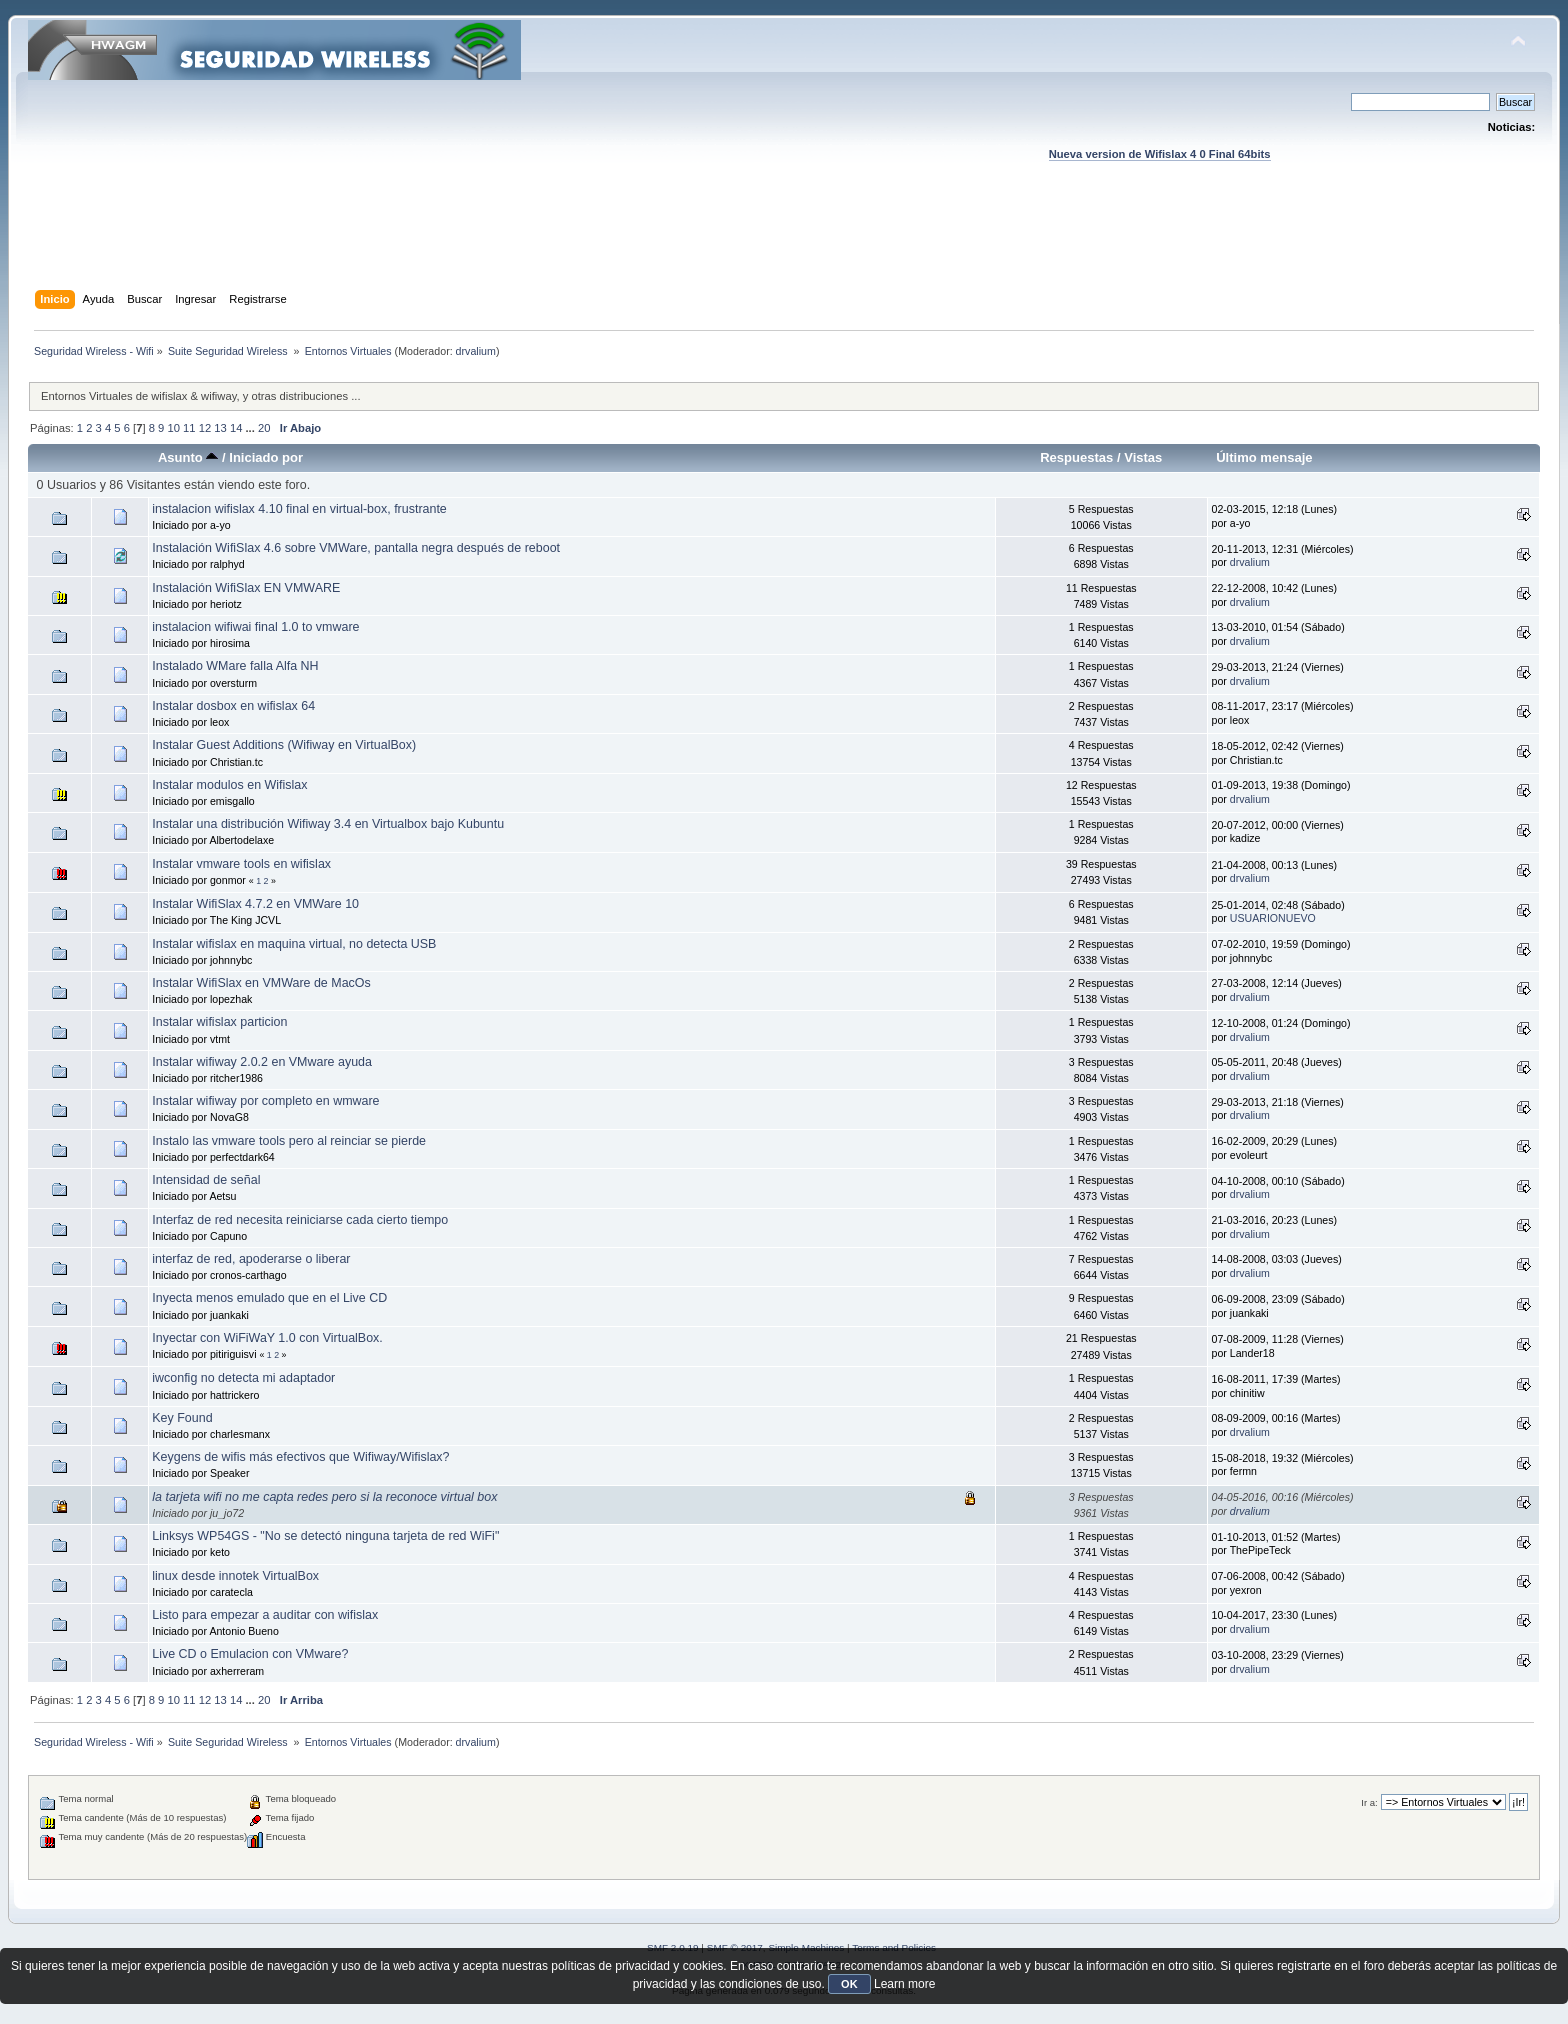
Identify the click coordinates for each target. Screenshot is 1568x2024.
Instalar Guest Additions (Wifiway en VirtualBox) (284, 745)
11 (189, 428)
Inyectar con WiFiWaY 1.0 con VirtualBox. (267, 1338)
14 (236, 428)
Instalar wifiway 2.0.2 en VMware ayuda (262, 1062)
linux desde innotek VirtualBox (235, 1576)
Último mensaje (1264, 457)
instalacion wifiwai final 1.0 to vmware (255, 627)
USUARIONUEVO (1273, 918)
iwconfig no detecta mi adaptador (243, 1378)
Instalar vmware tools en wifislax (241, 864)
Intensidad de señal (206, 1180)
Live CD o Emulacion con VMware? (250, 1654)
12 (205, 428)
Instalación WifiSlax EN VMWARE (246, 588)
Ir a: (1369, 1802)
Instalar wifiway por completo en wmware (265, 1101)
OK (849, 1984)
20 (264, 428)
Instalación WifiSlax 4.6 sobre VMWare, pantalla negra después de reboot (356, 548)
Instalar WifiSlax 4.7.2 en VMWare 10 (255, 904)
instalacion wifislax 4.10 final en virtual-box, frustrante (299, 509)
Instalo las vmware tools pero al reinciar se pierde (289, 1141)
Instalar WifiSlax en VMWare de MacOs (261, 983)
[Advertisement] (784, 245)
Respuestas (1076, 457)
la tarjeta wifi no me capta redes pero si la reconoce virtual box (324, 1497)
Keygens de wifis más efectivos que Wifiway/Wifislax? (300, 1457)
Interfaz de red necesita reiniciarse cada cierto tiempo (300, 1220)
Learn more (904, 1984)
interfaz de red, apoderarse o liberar (251, 1259)
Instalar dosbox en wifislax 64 (233, 706)
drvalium (476, 351)
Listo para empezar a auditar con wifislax (265, 1615)
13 (220, 428)
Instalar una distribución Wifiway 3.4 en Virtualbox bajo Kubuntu (328, 824)
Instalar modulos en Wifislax (229, 785)
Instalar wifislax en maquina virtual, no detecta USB (294, 944)
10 (173, 428)
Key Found (182, 1418)
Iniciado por (266, 457)
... (252, 428)
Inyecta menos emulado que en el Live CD (269, 1298)
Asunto (188, 457)
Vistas (1143, 457)
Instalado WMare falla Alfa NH (235, 666)
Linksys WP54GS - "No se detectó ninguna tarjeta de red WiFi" (325, 1536)
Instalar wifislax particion (219, 1022)
